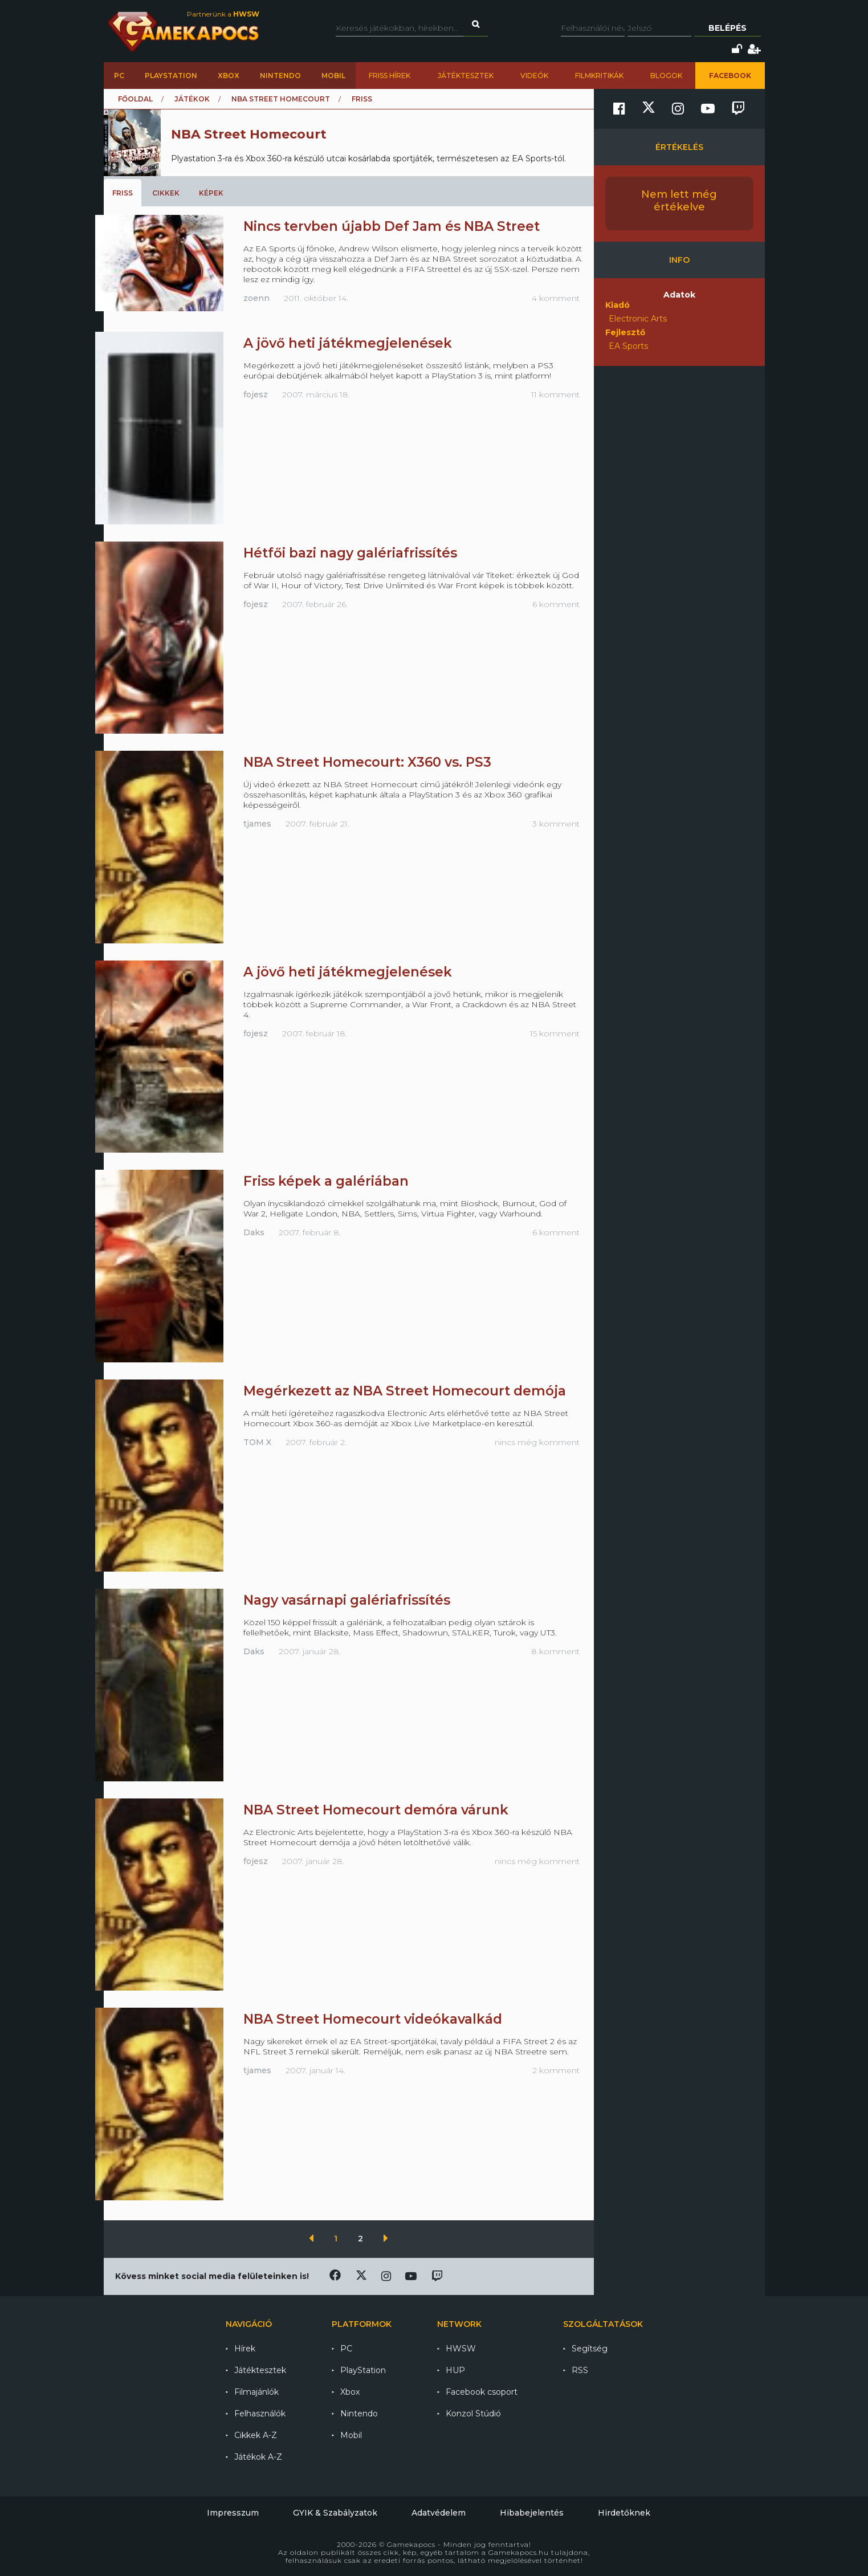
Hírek (244, 2348)
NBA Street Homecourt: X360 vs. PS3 (367, 762)
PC (119, 75)
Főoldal (135, 99)
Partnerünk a (223, 14)
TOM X (257, 1442)
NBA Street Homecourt (280, 99)
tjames (257, 824)
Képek (211, 193)
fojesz (255, 394)
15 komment (555, 1033)
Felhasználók (260, 2413)
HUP (455, 2370)
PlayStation (171, 75)
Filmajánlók (256, 2392)
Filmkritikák (599, 75)
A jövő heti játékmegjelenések (347, 343)
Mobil (333, 75)
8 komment (555, 1651)
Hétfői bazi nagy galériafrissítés (350, 553)
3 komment (556, 824)
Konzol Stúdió (473, 2413)
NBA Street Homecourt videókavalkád (372, 2019)
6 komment (556, 604)
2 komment (556, 2070)
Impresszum (233, 2513)
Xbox (228, 75)
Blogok (666, 75)
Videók (534, 75)
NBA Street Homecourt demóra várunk (375, 1810)
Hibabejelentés (532, 2513)
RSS (580, 2370)
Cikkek (166, 193)
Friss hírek (389, 75)
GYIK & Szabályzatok (335, 2513)
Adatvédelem (438, 2513)
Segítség (590, 2348)
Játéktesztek (466, 75)
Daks (253, 1232)
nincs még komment (537, 1442)
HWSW (461, 2348)
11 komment (555, 394)
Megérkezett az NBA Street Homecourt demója (404, 1391)
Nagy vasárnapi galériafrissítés (346, 1600)
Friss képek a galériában (326, 1181)
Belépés (727, 28)
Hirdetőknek (624, 2513)
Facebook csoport (481, 2392)
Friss (122, 193)
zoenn (256, 298)
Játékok (192, 99)
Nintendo (280, 75)
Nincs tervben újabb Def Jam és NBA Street (391, 226)
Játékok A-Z (258, 2457)
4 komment (556, 298)
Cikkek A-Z (255, 2435)
